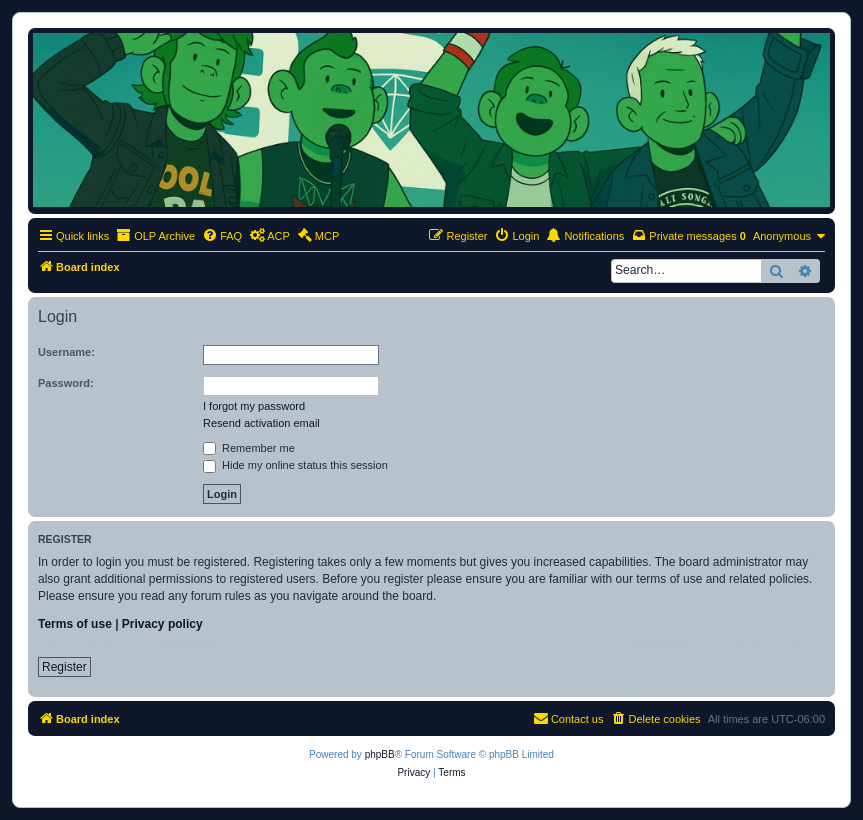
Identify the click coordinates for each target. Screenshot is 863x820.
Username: (66, 352)
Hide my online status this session (295, 465)
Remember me (249, 448)
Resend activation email (261, 423)
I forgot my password (254, 406)
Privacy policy (162, 624)
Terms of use (75, 624)
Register (64, 667)
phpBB (380, 754)
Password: (66, 383)
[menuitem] (222, 236)
